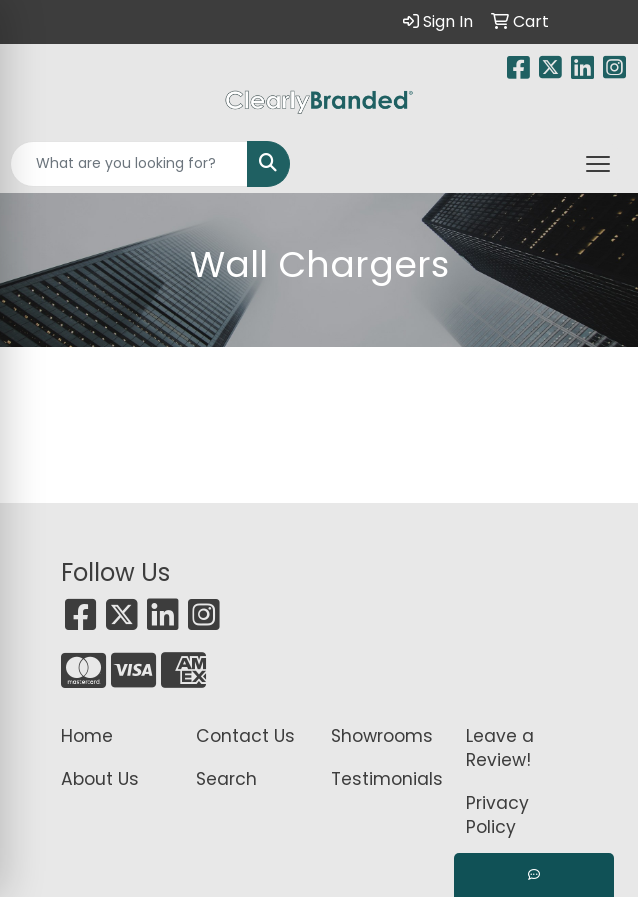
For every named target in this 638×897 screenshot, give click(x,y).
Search (226, 779)
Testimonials (386, 779)
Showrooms (382, 736)
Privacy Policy (497, 815)
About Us (100, 779)
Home (87, 736)
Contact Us (245, 736)
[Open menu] (598, 164)
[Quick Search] (129, 164)
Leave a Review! (500, 748)
